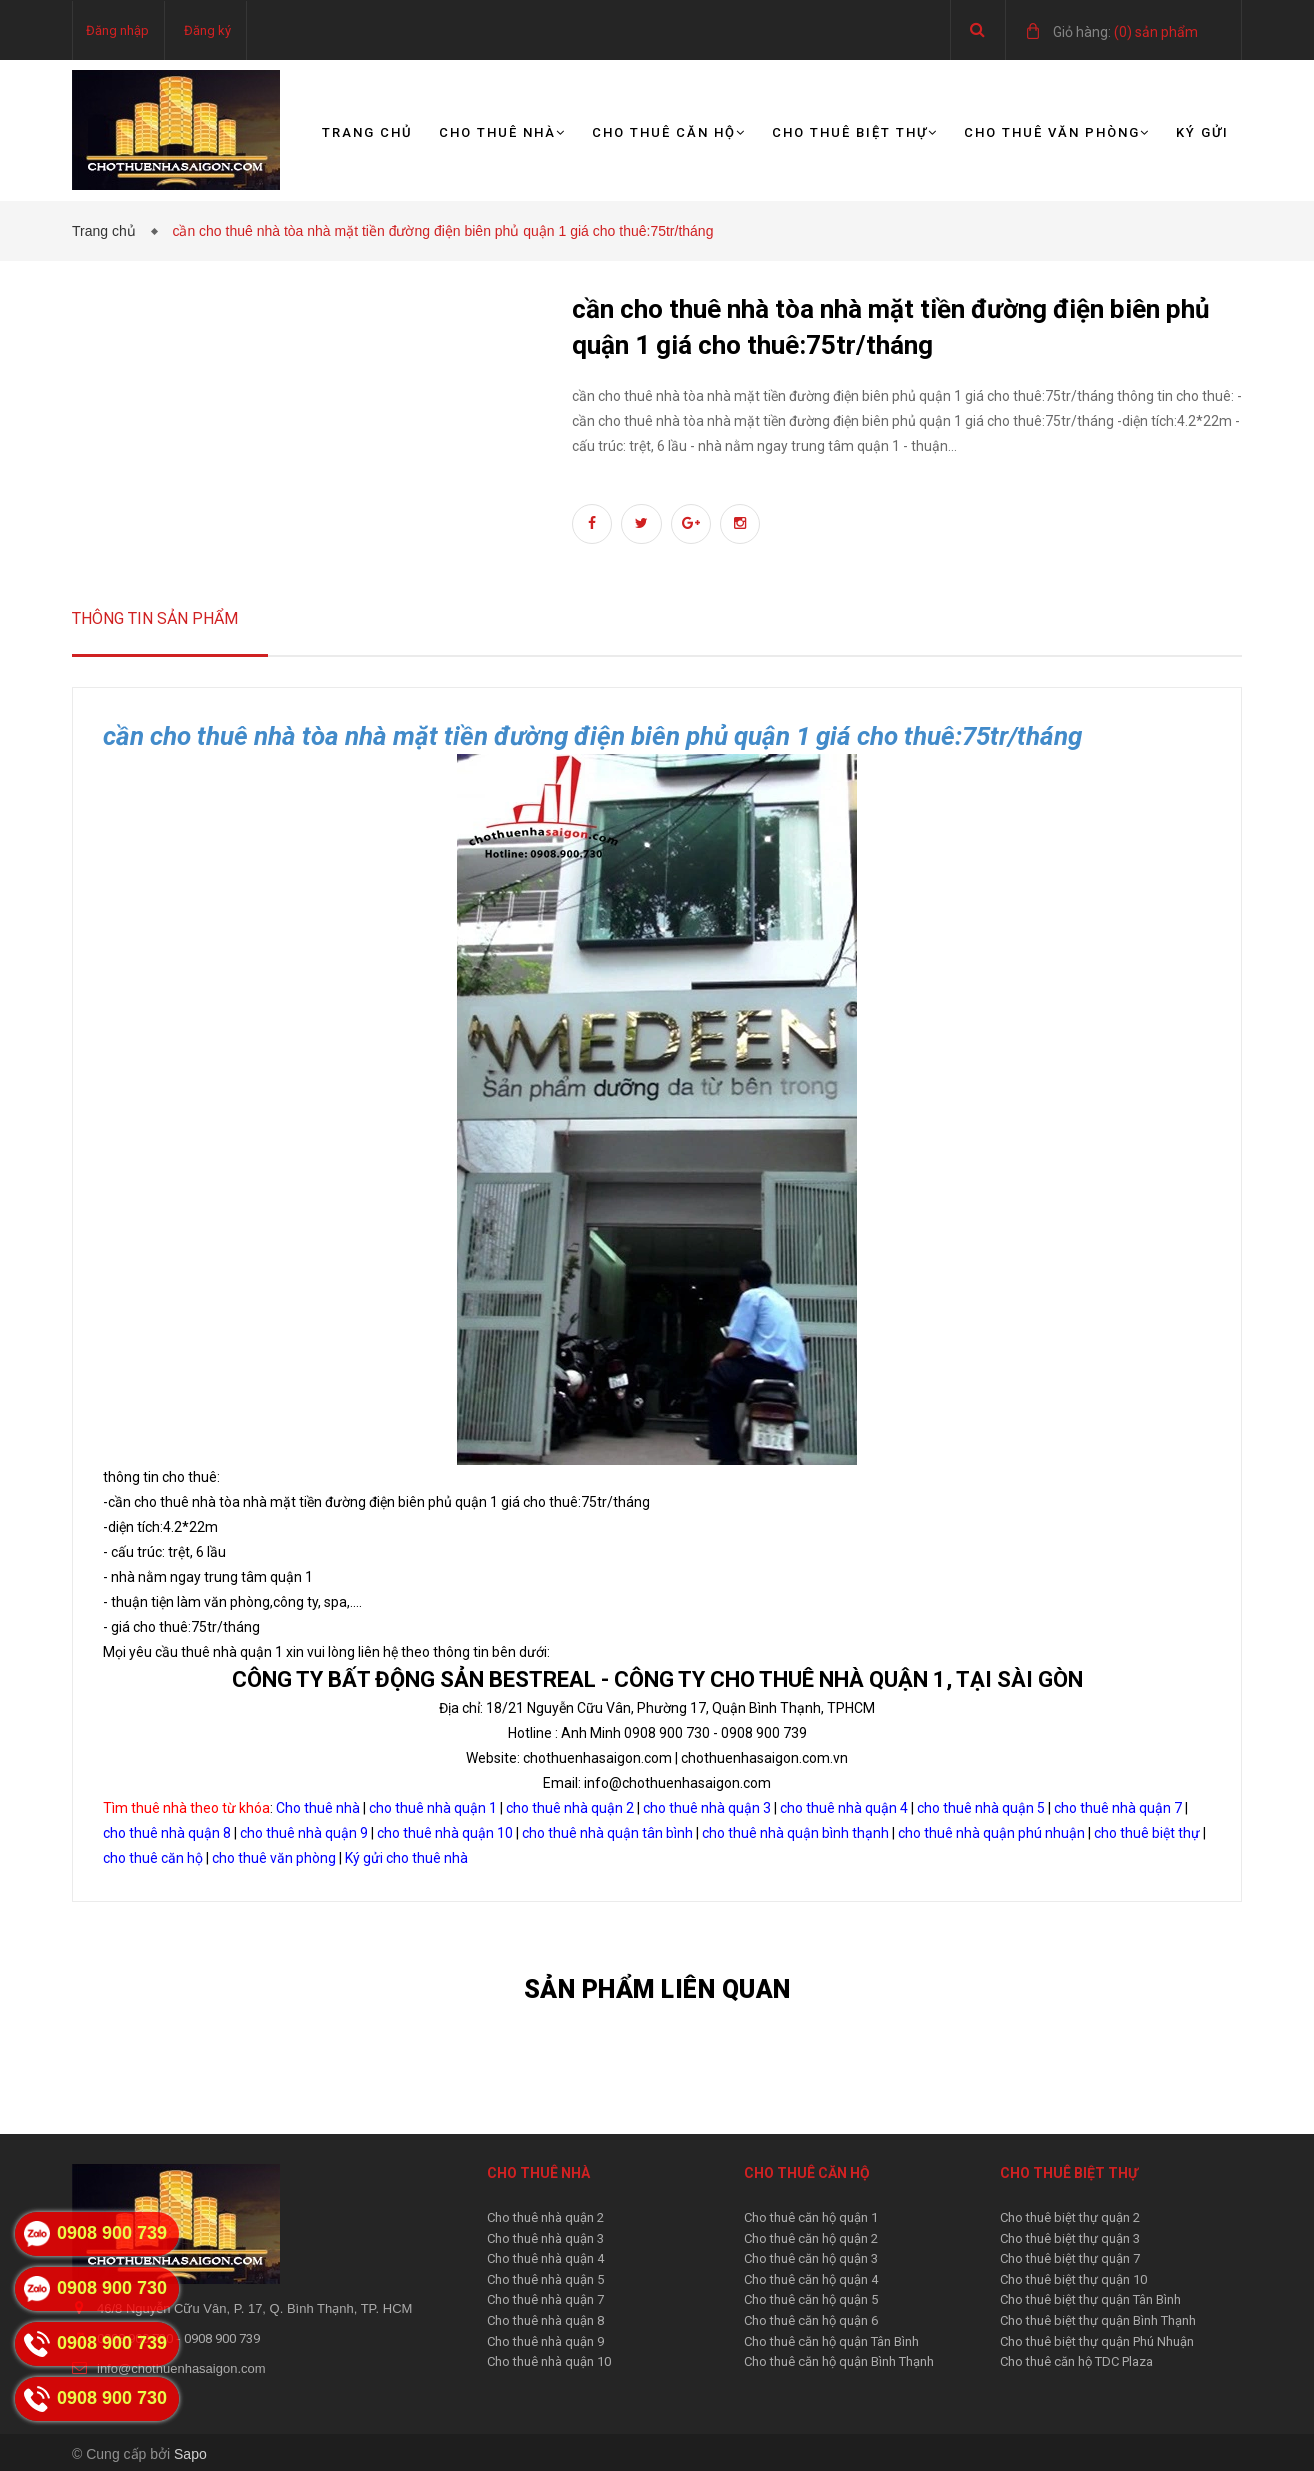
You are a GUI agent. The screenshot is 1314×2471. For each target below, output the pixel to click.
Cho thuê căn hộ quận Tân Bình (831, 2341)
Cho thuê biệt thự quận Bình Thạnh (1098, 2320)
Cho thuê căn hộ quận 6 (811, 2320)
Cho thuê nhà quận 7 (545, 2299)
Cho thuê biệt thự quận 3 (1070, 2238)
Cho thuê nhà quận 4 (545, 2258)
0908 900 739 (222, 2338)
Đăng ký (207, 30)
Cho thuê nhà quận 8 (545, 2320)
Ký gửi (1202, 132)
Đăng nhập (117, 30)
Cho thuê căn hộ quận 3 (811, 2258)
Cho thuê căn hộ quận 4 (811, 2279)
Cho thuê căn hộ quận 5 (811, 2299)
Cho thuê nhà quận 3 (545, 2238)
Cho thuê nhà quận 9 (545, 2341)
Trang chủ (367, 132)
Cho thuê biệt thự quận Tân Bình (1090, 2299)
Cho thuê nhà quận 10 (549, 2361)
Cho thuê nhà (502, 132)
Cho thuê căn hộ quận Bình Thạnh (839, 2361)
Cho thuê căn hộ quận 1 (811, 2217)
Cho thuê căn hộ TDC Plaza (1076, 2361)
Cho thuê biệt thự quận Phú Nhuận (1097, 2341)
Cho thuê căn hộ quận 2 (811, 2238)
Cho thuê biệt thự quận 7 (1070, 2258)
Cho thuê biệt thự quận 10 (1073, 2279)
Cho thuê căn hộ (669, 132)
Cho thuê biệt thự (855, 132)
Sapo (190, 2454)
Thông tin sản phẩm (155, 618)
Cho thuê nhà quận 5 (545, 2279)
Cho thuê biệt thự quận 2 (1070, 2217)
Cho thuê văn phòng (1057, 132)
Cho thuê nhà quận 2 (545, 2217)
